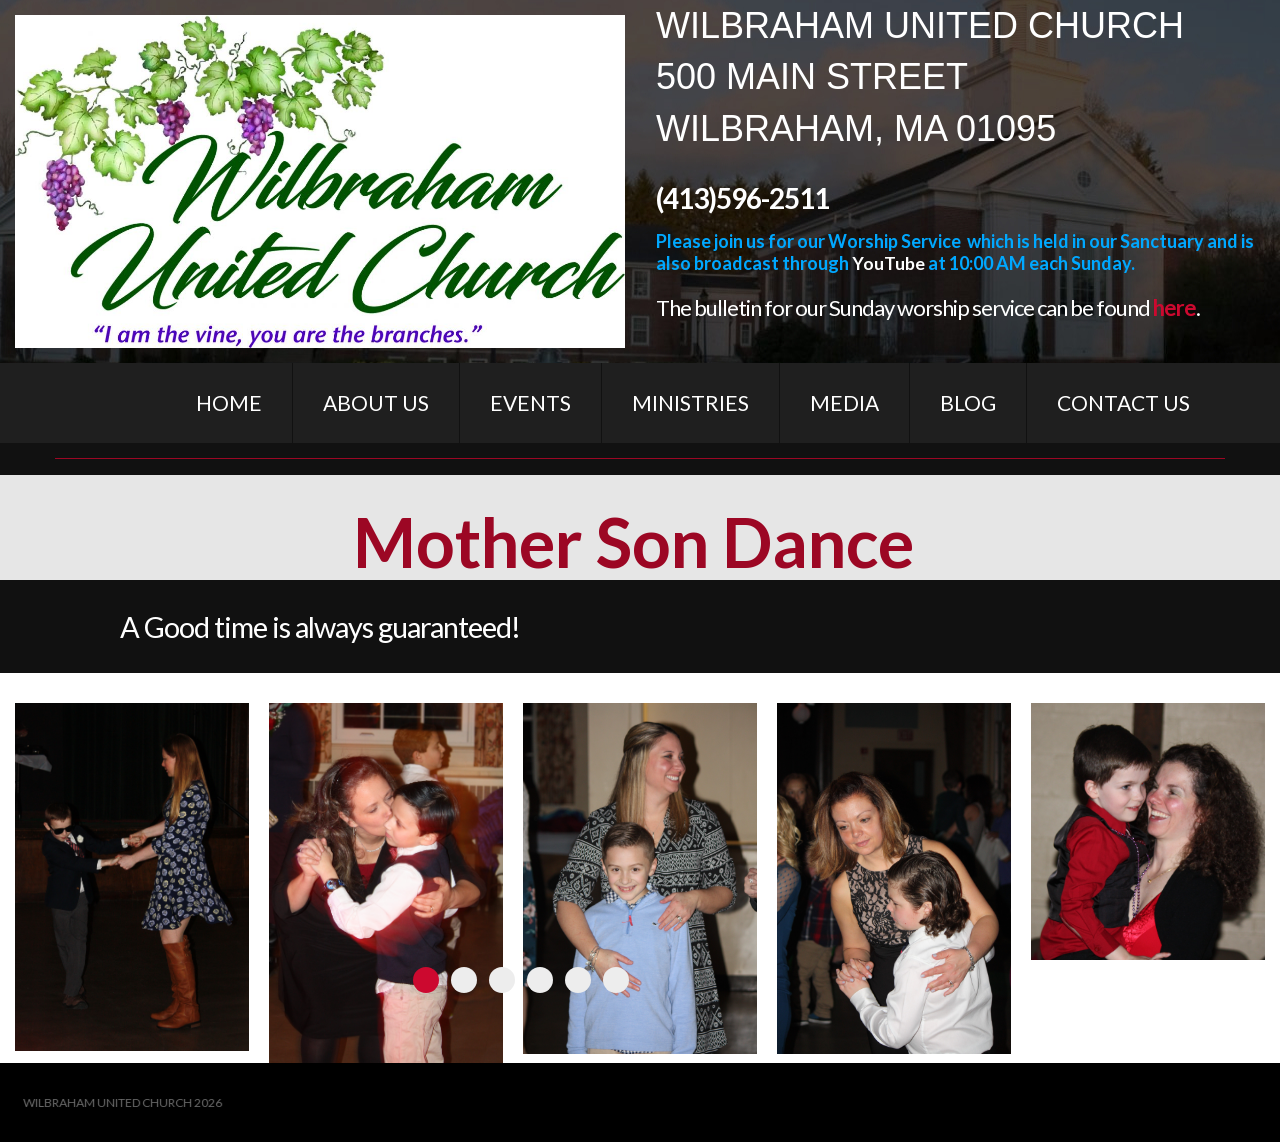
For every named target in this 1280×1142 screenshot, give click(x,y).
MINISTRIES (690, 402)
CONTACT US (1123, 402)
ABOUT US (376, 402)
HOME (229, 402)
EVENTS (530, 402)
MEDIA (844, 402)
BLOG (968, 402)
